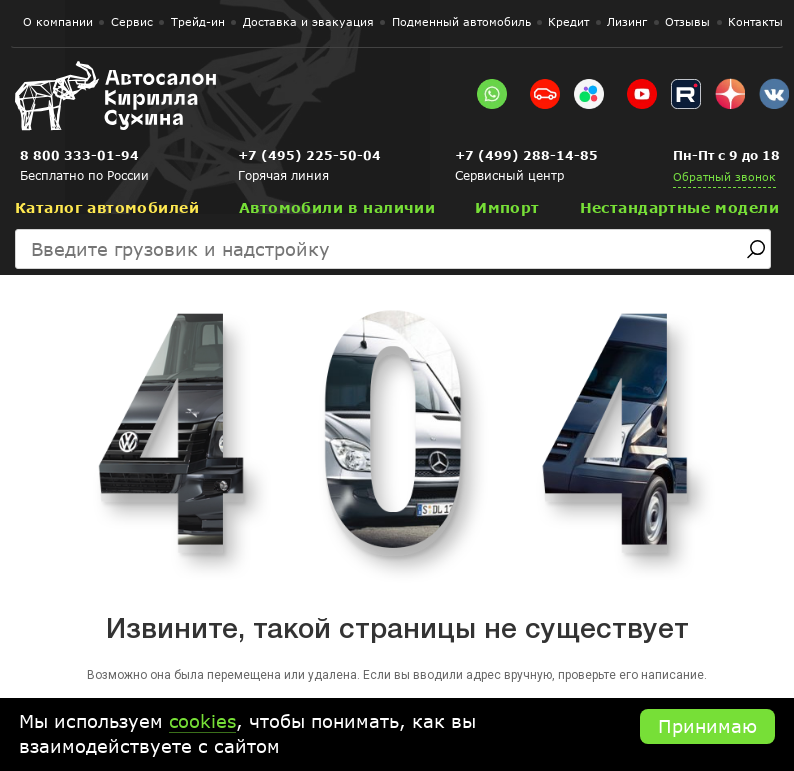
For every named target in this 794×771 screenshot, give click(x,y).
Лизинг (627, 21)
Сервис (132, 21)
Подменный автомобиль (461, 21)
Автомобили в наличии (337, 207)
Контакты (755, 21)
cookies (202, 721)
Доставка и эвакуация (308, 21)
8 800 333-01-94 (79, 155)
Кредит (568, 21)
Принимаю (707, 726)
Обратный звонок (724, 176)
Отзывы (687, 21)
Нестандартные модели (679, 207)
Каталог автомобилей (107, 207)
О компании (58, 21)
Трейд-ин (198, 21)
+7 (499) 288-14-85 (526, 155)
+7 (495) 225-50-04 (309, 155)
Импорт (507, 207)
